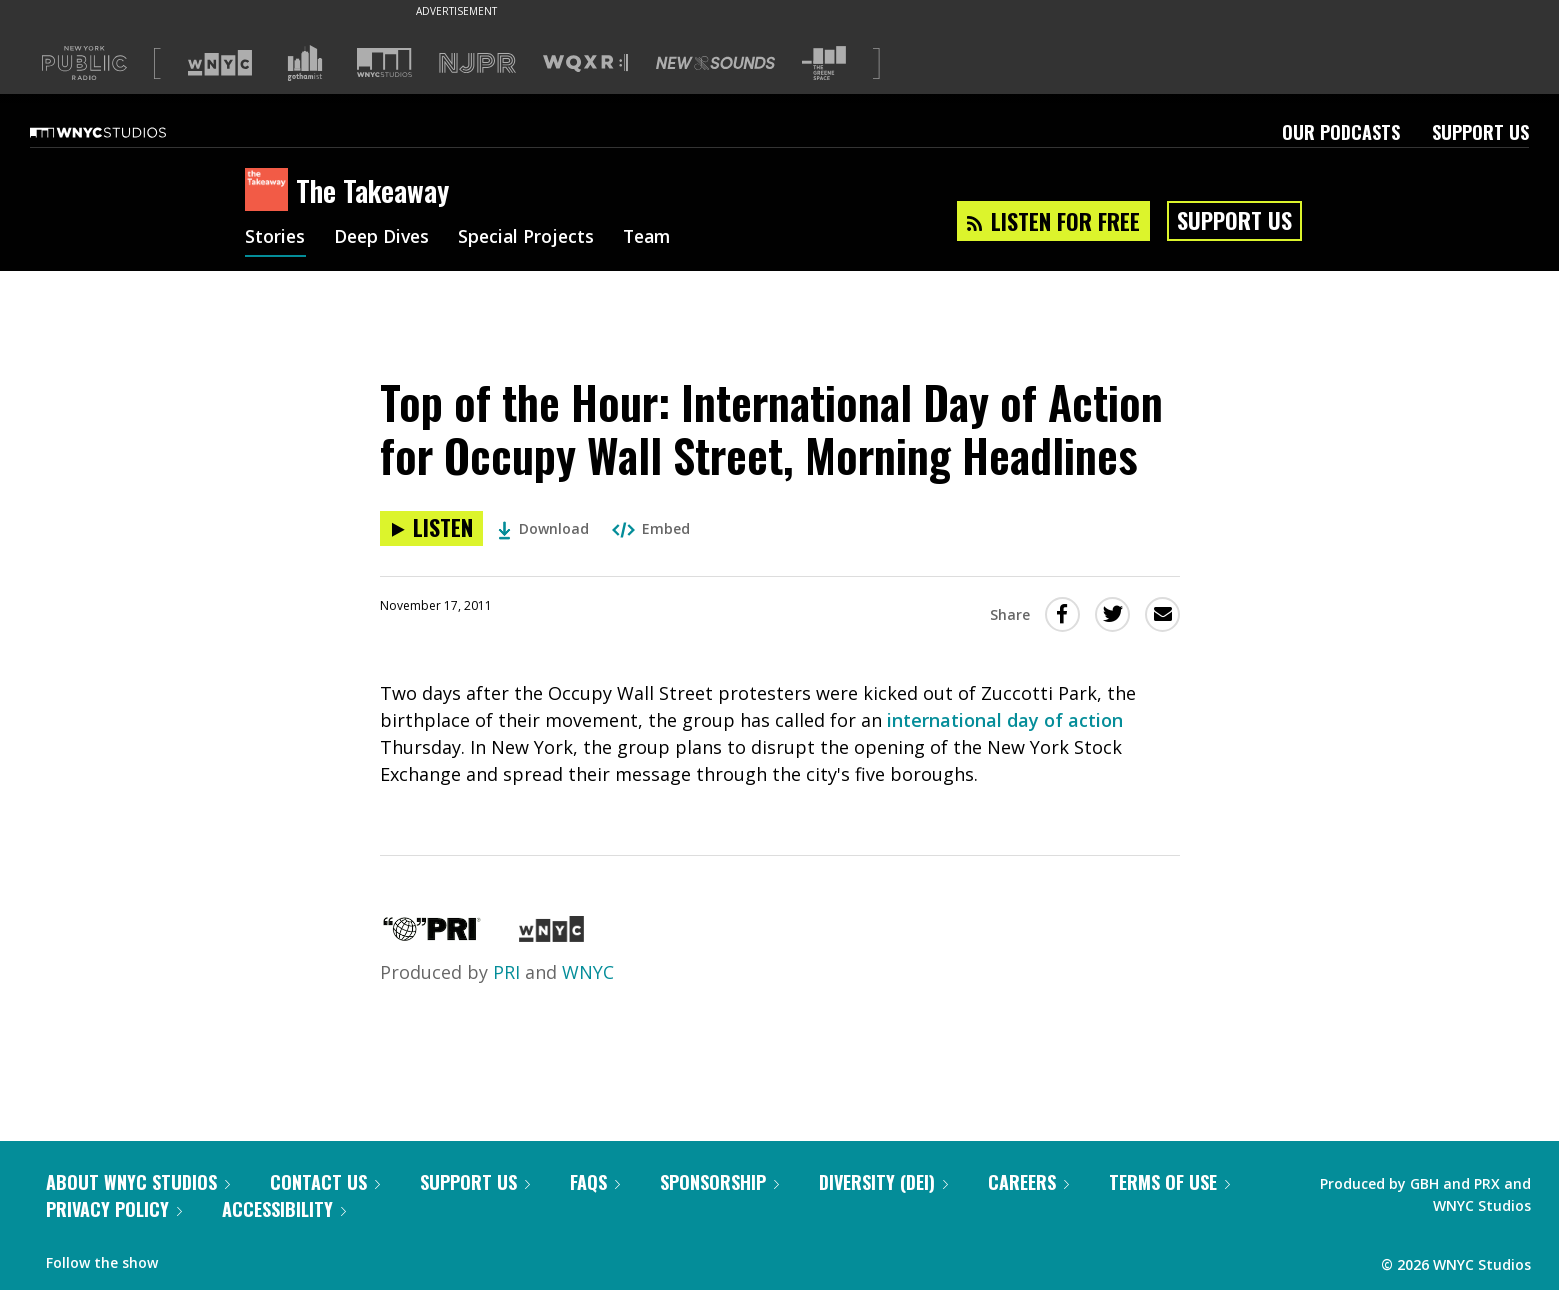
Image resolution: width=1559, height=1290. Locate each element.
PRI (506, 972)
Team (656, 238)
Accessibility (284, 1209)
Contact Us (325, 1182)
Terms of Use (1169, 1182)
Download (543, 528)
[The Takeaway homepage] (270, 191)
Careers (1028, 1182)
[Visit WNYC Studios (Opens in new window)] (384, 62)
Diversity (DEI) (883, 1182)
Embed (651, 528)
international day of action (1005, 720)
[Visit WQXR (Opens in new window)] (585, 63)
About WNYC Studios (138, 1182)
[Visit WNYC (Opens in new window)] (220, 63)
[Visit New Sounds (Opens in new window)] (715, 63)
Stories (275, 238)
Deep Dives (384, 238)
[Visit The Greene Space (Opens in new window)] (824, 63)
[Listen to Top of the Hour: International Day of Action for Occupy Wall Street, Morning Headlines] (431, 528)
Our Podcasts (1341, 132)
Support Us (1480, 132)
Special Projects (532, 238)
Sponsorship (719, 1182)
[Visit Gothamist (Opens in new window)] (305, 63)
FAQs (595, 1182)
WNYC (588, 972)
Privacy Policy (114, 1209)
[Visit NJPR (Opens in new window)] (477, 63)
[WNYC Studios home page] (123, 132)
